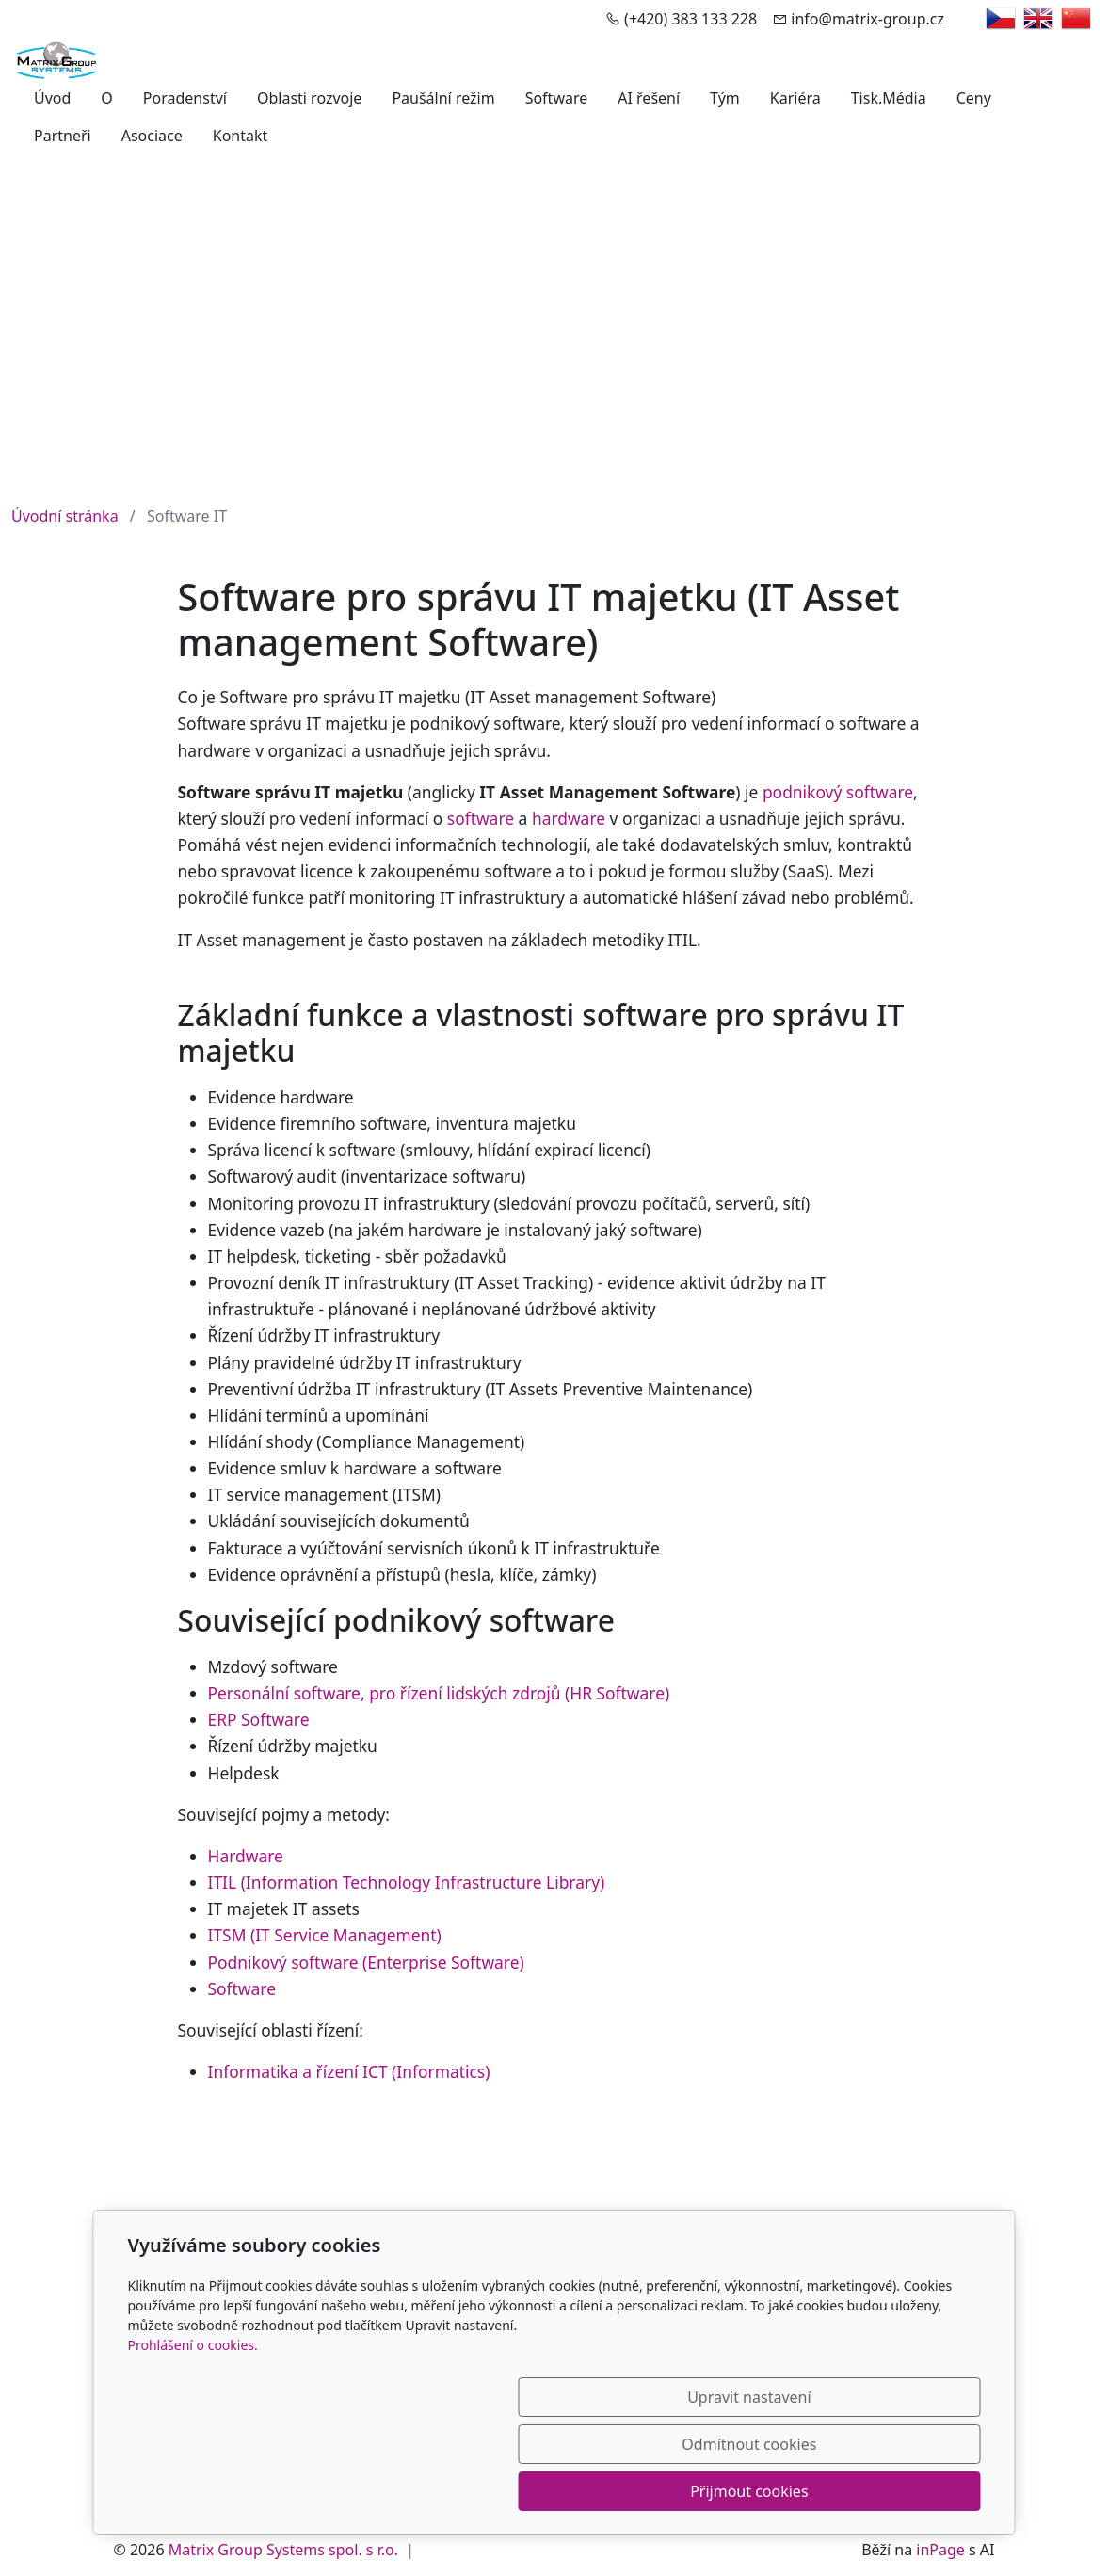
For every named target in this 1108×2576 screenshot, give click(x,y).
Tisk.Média (888, 98)
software (480, 818)
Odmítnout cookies (701, 2491)
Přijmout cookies (890, 2491)
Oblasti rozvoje (309, 98)
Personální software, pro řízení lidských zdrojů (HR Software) (439, 1693)
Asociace (152, 135)
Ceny (973, 98)
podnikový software (838, 792)
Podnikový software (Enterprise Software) (366, 1962)
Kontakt (240, 135)
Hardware (245, 1855)
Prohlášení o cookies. (193, 2439)
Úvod (52, 98)
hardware (568, 818)
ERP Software (259, 1719)
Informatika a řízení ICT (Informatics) (349, 2071)
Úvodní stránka (65, 516)
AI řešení (649, 98)
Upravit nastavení (513, 2491)
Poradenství (185, 98)
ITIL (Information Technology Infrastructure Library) (406, 1882)
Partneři (62, 135)
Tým (725, 98)
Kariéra (795, 98)
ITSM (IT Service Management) (325, 1935)
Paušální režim (443, 98)
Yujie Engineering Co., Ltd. (658, 2263)
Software (556, 98)
